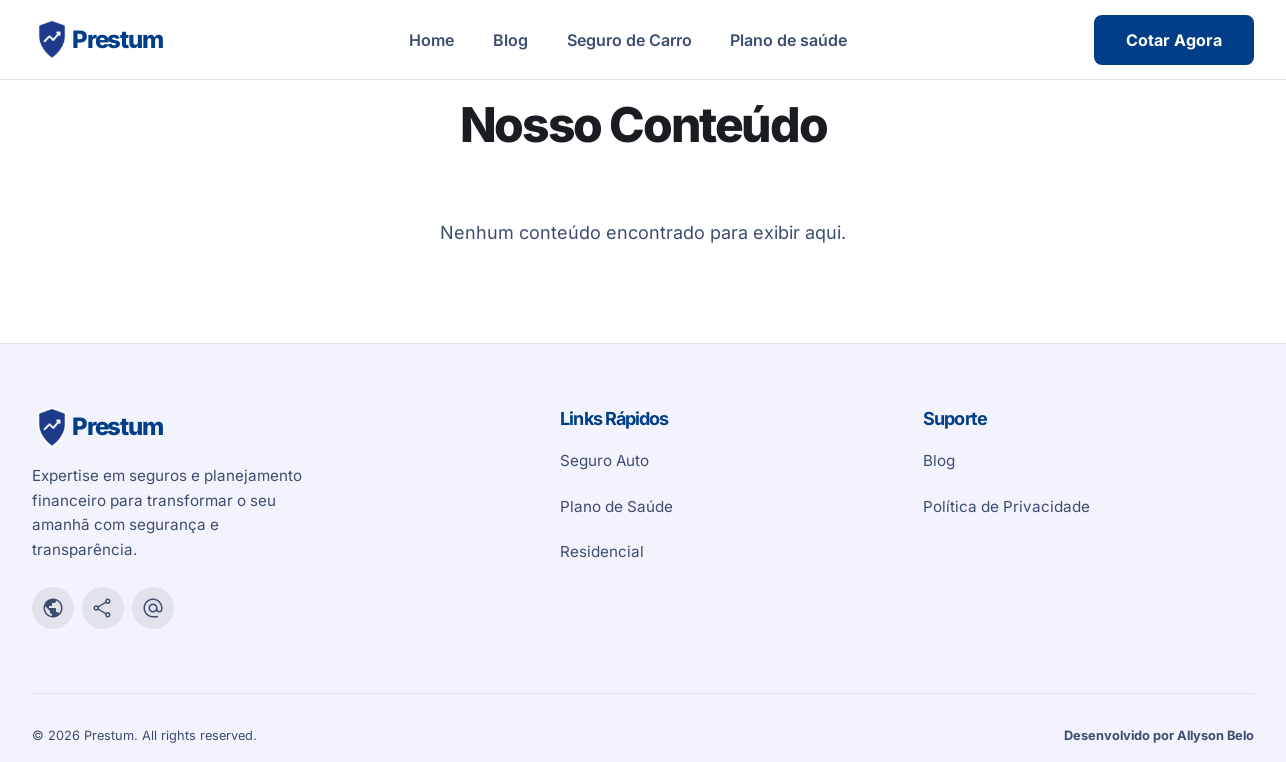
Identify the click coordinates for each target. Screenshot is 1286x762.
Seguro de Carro (629, 40)
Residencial (602, 551)
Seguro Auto (604, 460)
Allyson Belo (1215, 735)
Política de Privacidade (1006, 506)
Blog (510, 40)
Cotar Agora (1174, 40)
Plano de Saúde (616, 506)
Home (431, 40)
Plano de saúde (788, 40)
